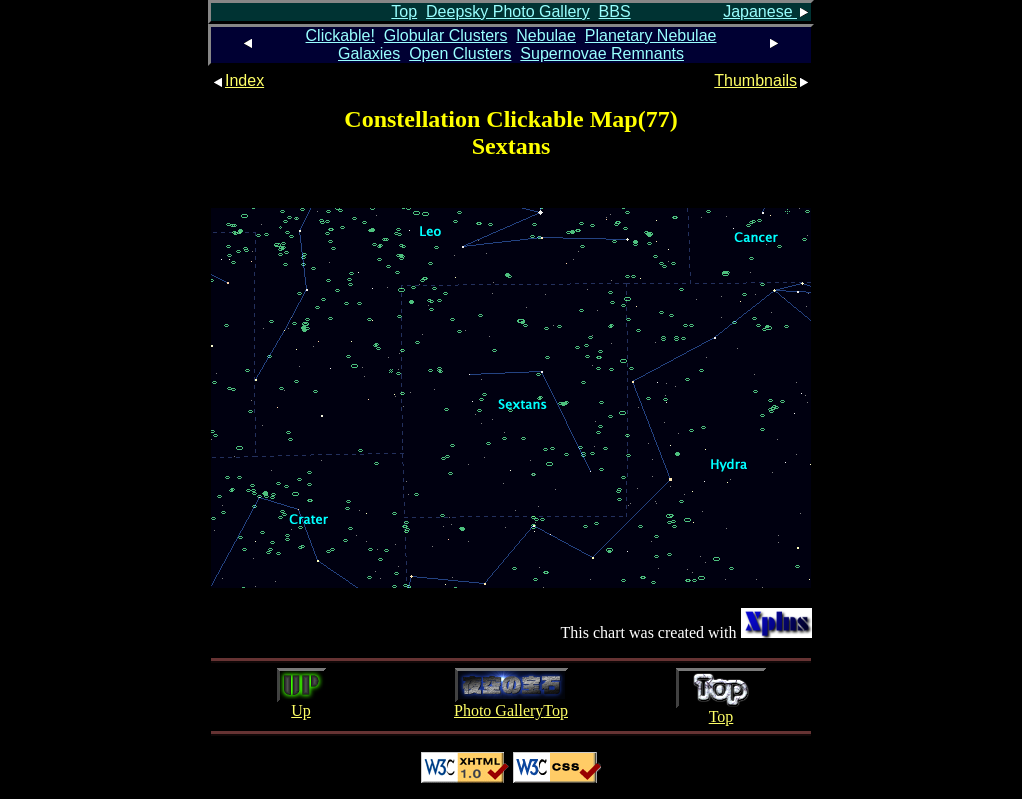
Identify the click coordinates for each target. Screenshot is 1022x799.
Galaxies (369, 53)
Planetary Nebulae (651, 35)
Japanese (767, 11)
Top (404, 11)
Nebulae (546, 35)
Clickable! (340, 35)
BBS (615, 11)
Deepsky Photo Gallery (508, 11)
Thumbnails (762, 80)
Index (237, 80)
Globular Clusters (446, 35)
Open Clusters (460, 53)
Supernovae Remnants (602, 53)
